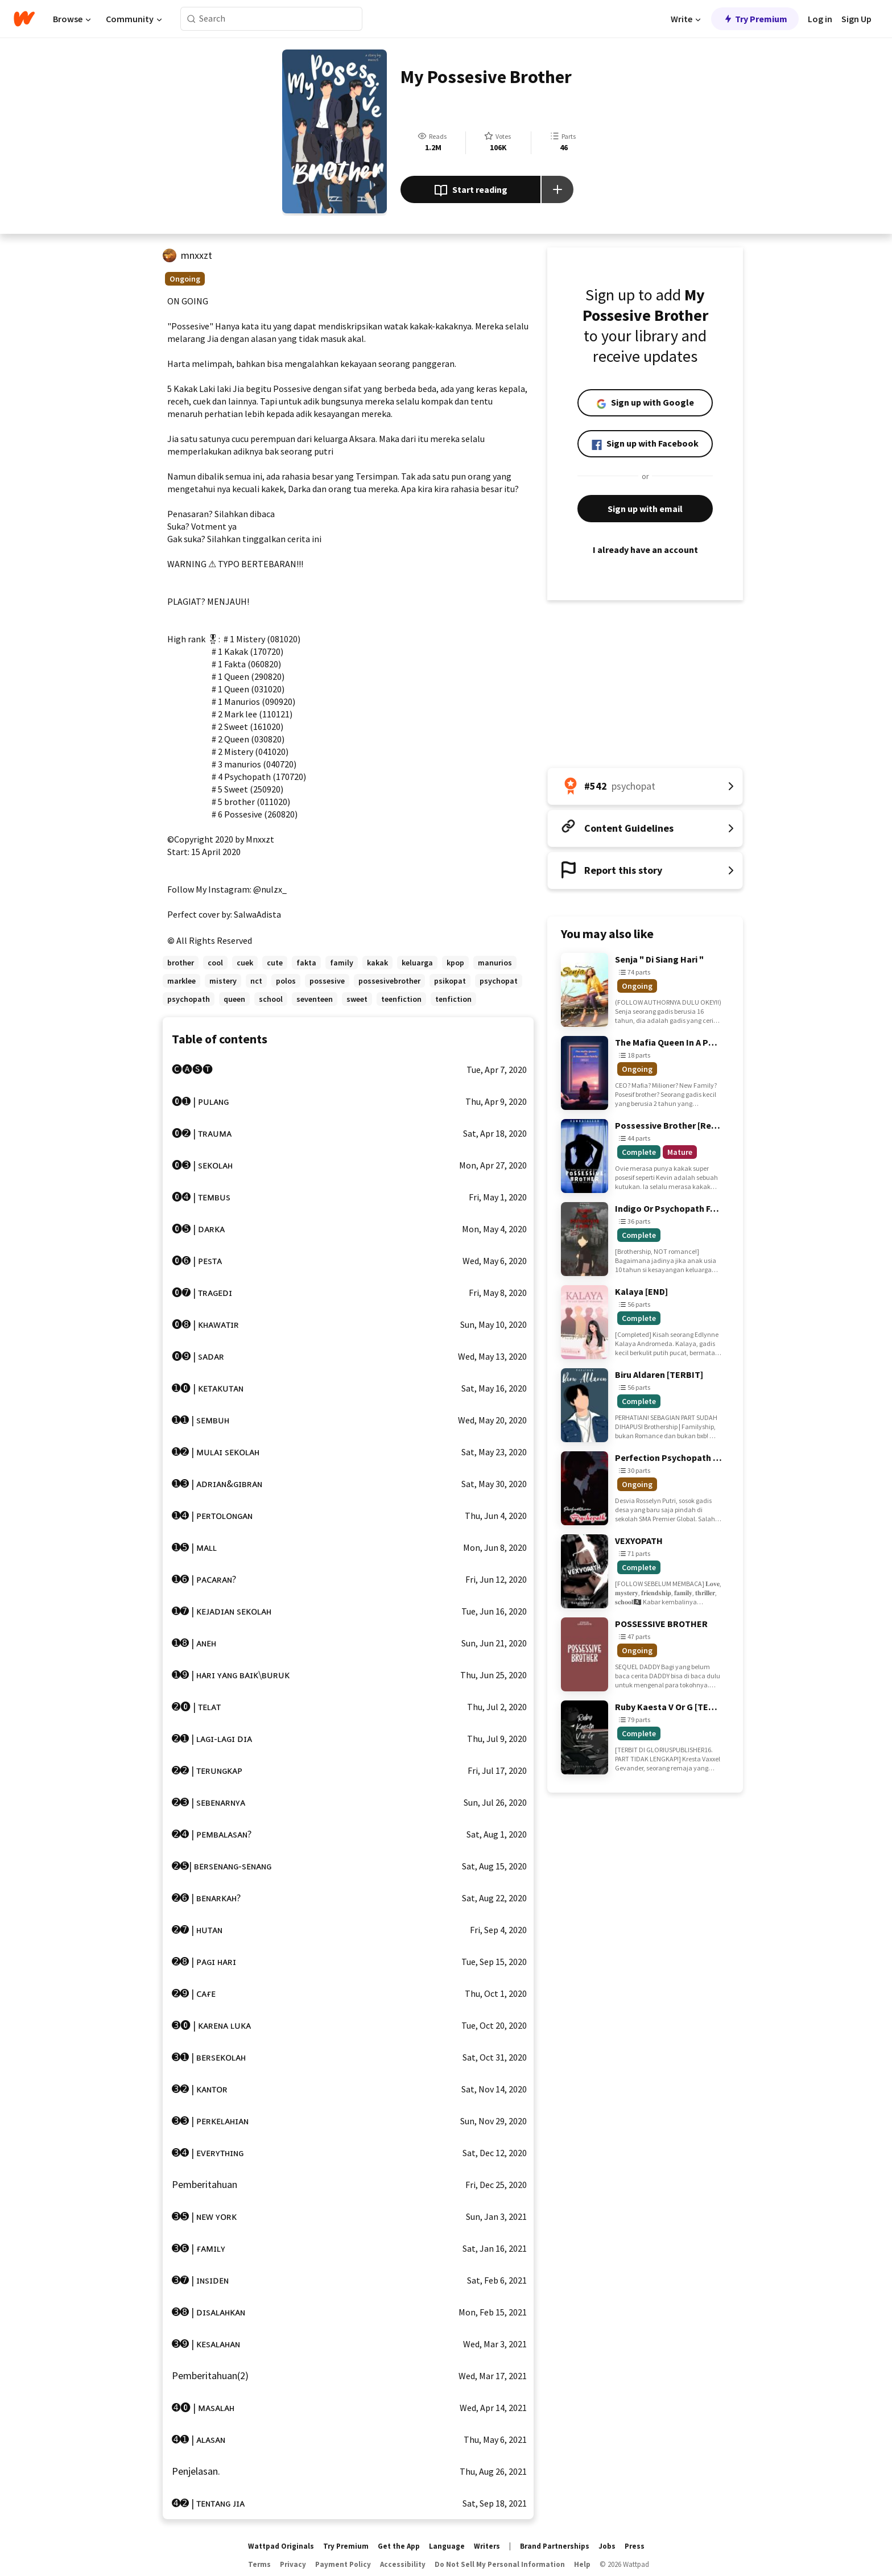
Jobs (607, 2546)
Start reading (470, 190)
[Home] (24, 19)
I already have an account (645, 549)
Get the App (399, 2546)
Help (582, 2564)
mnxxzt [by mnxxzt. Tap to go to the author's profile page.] (196, 255)
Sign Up (856, 18)
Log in (820, 18)
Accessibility (403, 2564)
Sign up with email (645, 508)
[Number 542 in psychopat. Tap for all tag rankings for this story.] (645, 786)
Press (635, 2546)
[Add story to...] (557, 189)
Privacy (293, 2564)
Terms (259, 2564)
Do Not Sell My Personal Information (500, 2564)
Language (447, 2546)
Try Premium (754, 18)
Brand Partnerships (554, 2546)
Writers (487, 2546)
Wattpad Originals (281, 2546)
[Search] (191, 19)
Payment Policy (343, 2564)
